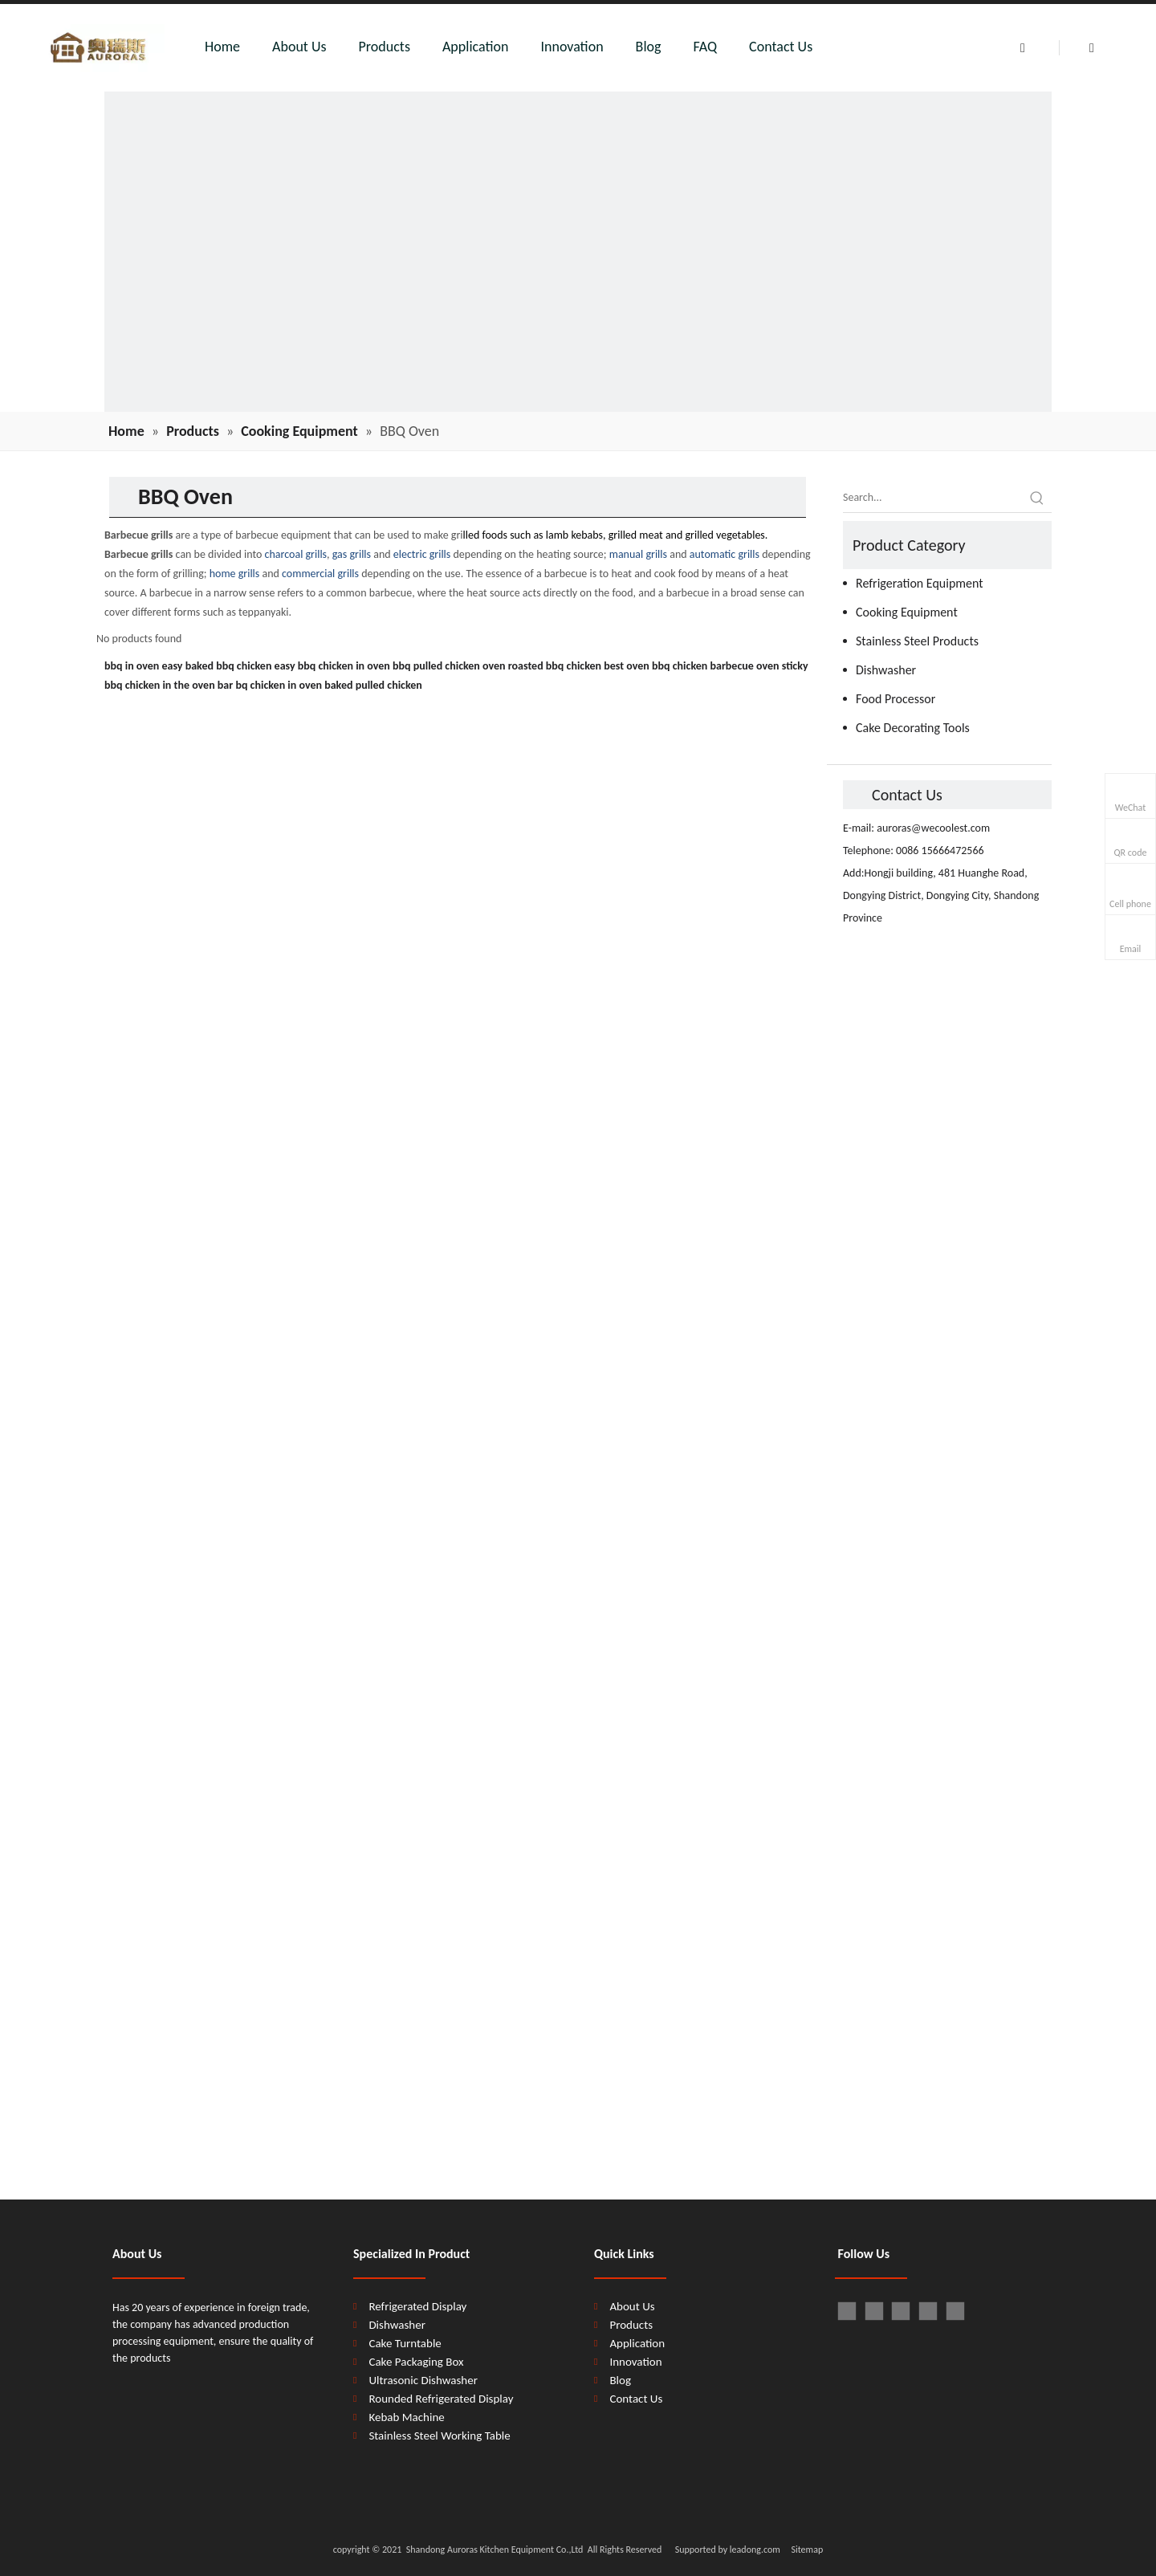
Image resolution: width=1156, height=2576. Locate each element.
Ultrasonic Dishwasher (423, 2380)
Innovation (571, 46)
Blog (648, 46)
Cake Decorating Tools (913, 727)
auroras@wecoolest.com (933, 828)
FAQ (706, 46)
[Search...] (933, 497)
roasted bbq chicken (554, 666)
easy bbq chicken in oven (332, 666)
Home (222, 46)
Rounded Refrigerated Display (440, 2398)
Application (475, 46)
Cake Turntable (404, 2343)
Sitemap (807, 2549)
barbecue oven (744, 666)
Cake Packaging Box (415, 2361)
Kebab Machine (406, 2417)
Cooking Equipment (907, 612)
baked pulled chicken (373, 685)
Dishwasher (886, 670)
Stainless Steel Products (917, 641)
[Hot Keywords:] (1037, 497)
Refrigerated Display (417, 2306)
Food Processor (895, 698)
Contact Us (780, 46)
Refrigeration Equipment (919, 583)
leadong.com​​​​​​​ (753, 2549)
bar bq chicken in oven (270, 685)
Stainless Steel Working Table (439, 2435)
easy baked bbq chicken (217, 666)
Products (384, 46)
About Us (299, 46)
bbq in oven (131, 666)
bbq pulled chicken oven (449, 666)
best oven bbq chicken (655, 666)
